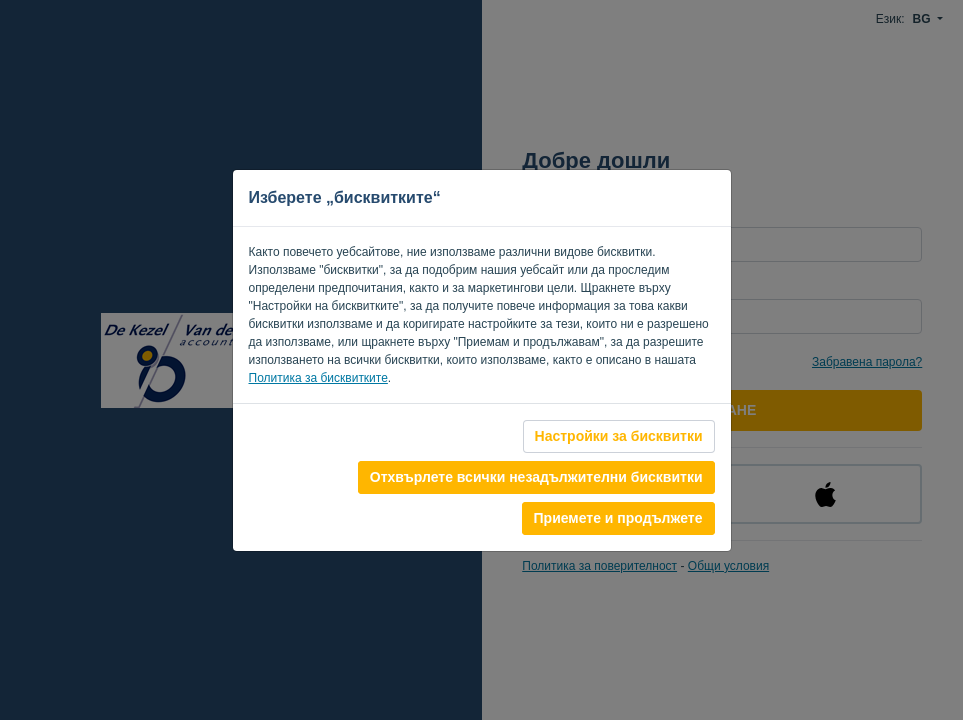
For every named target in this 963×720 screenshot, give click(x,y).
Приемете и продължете (618, 518)
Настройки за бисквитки (619, 436)
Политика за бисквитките (318, 378)
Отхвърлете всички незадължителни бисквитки (536, 477)
